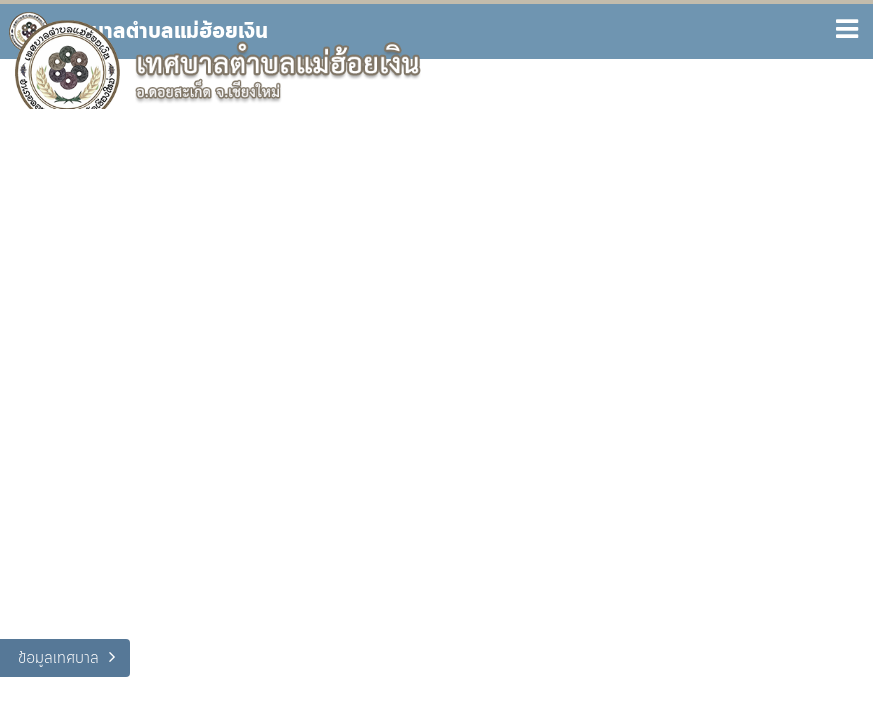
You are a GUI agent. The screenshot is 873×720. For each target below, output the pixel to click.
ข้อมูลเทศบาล (58, 658)
